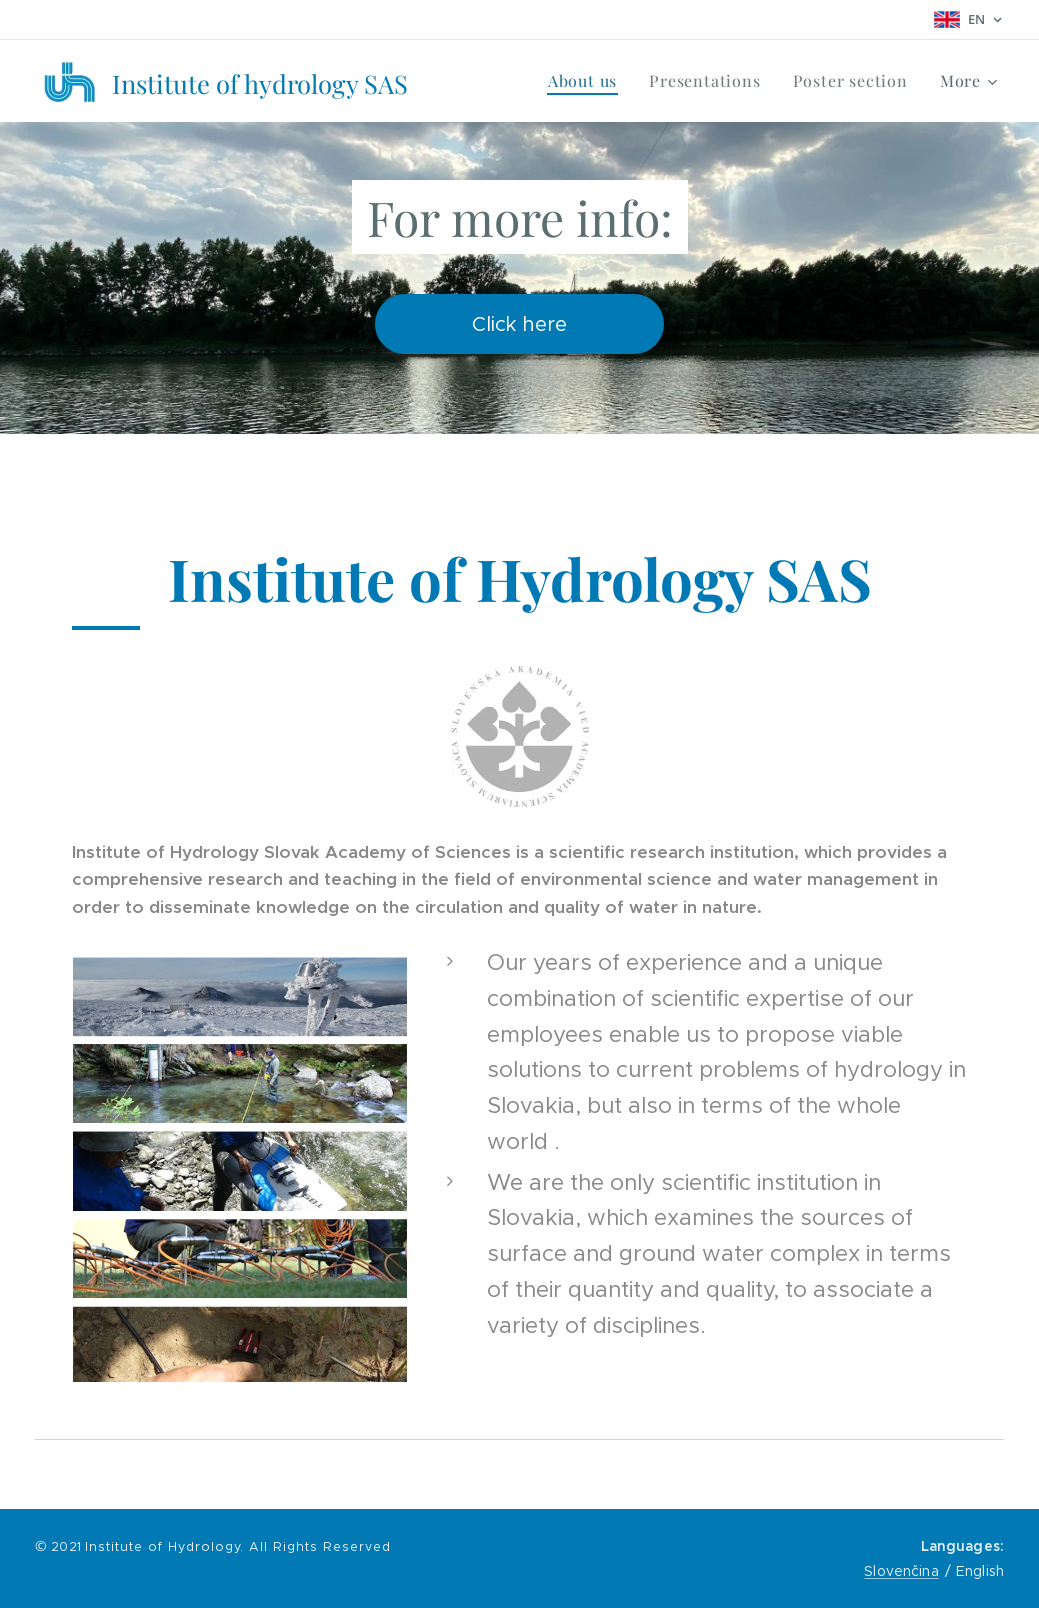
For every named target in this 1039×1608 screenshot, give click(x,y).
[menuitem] (588, 81)
